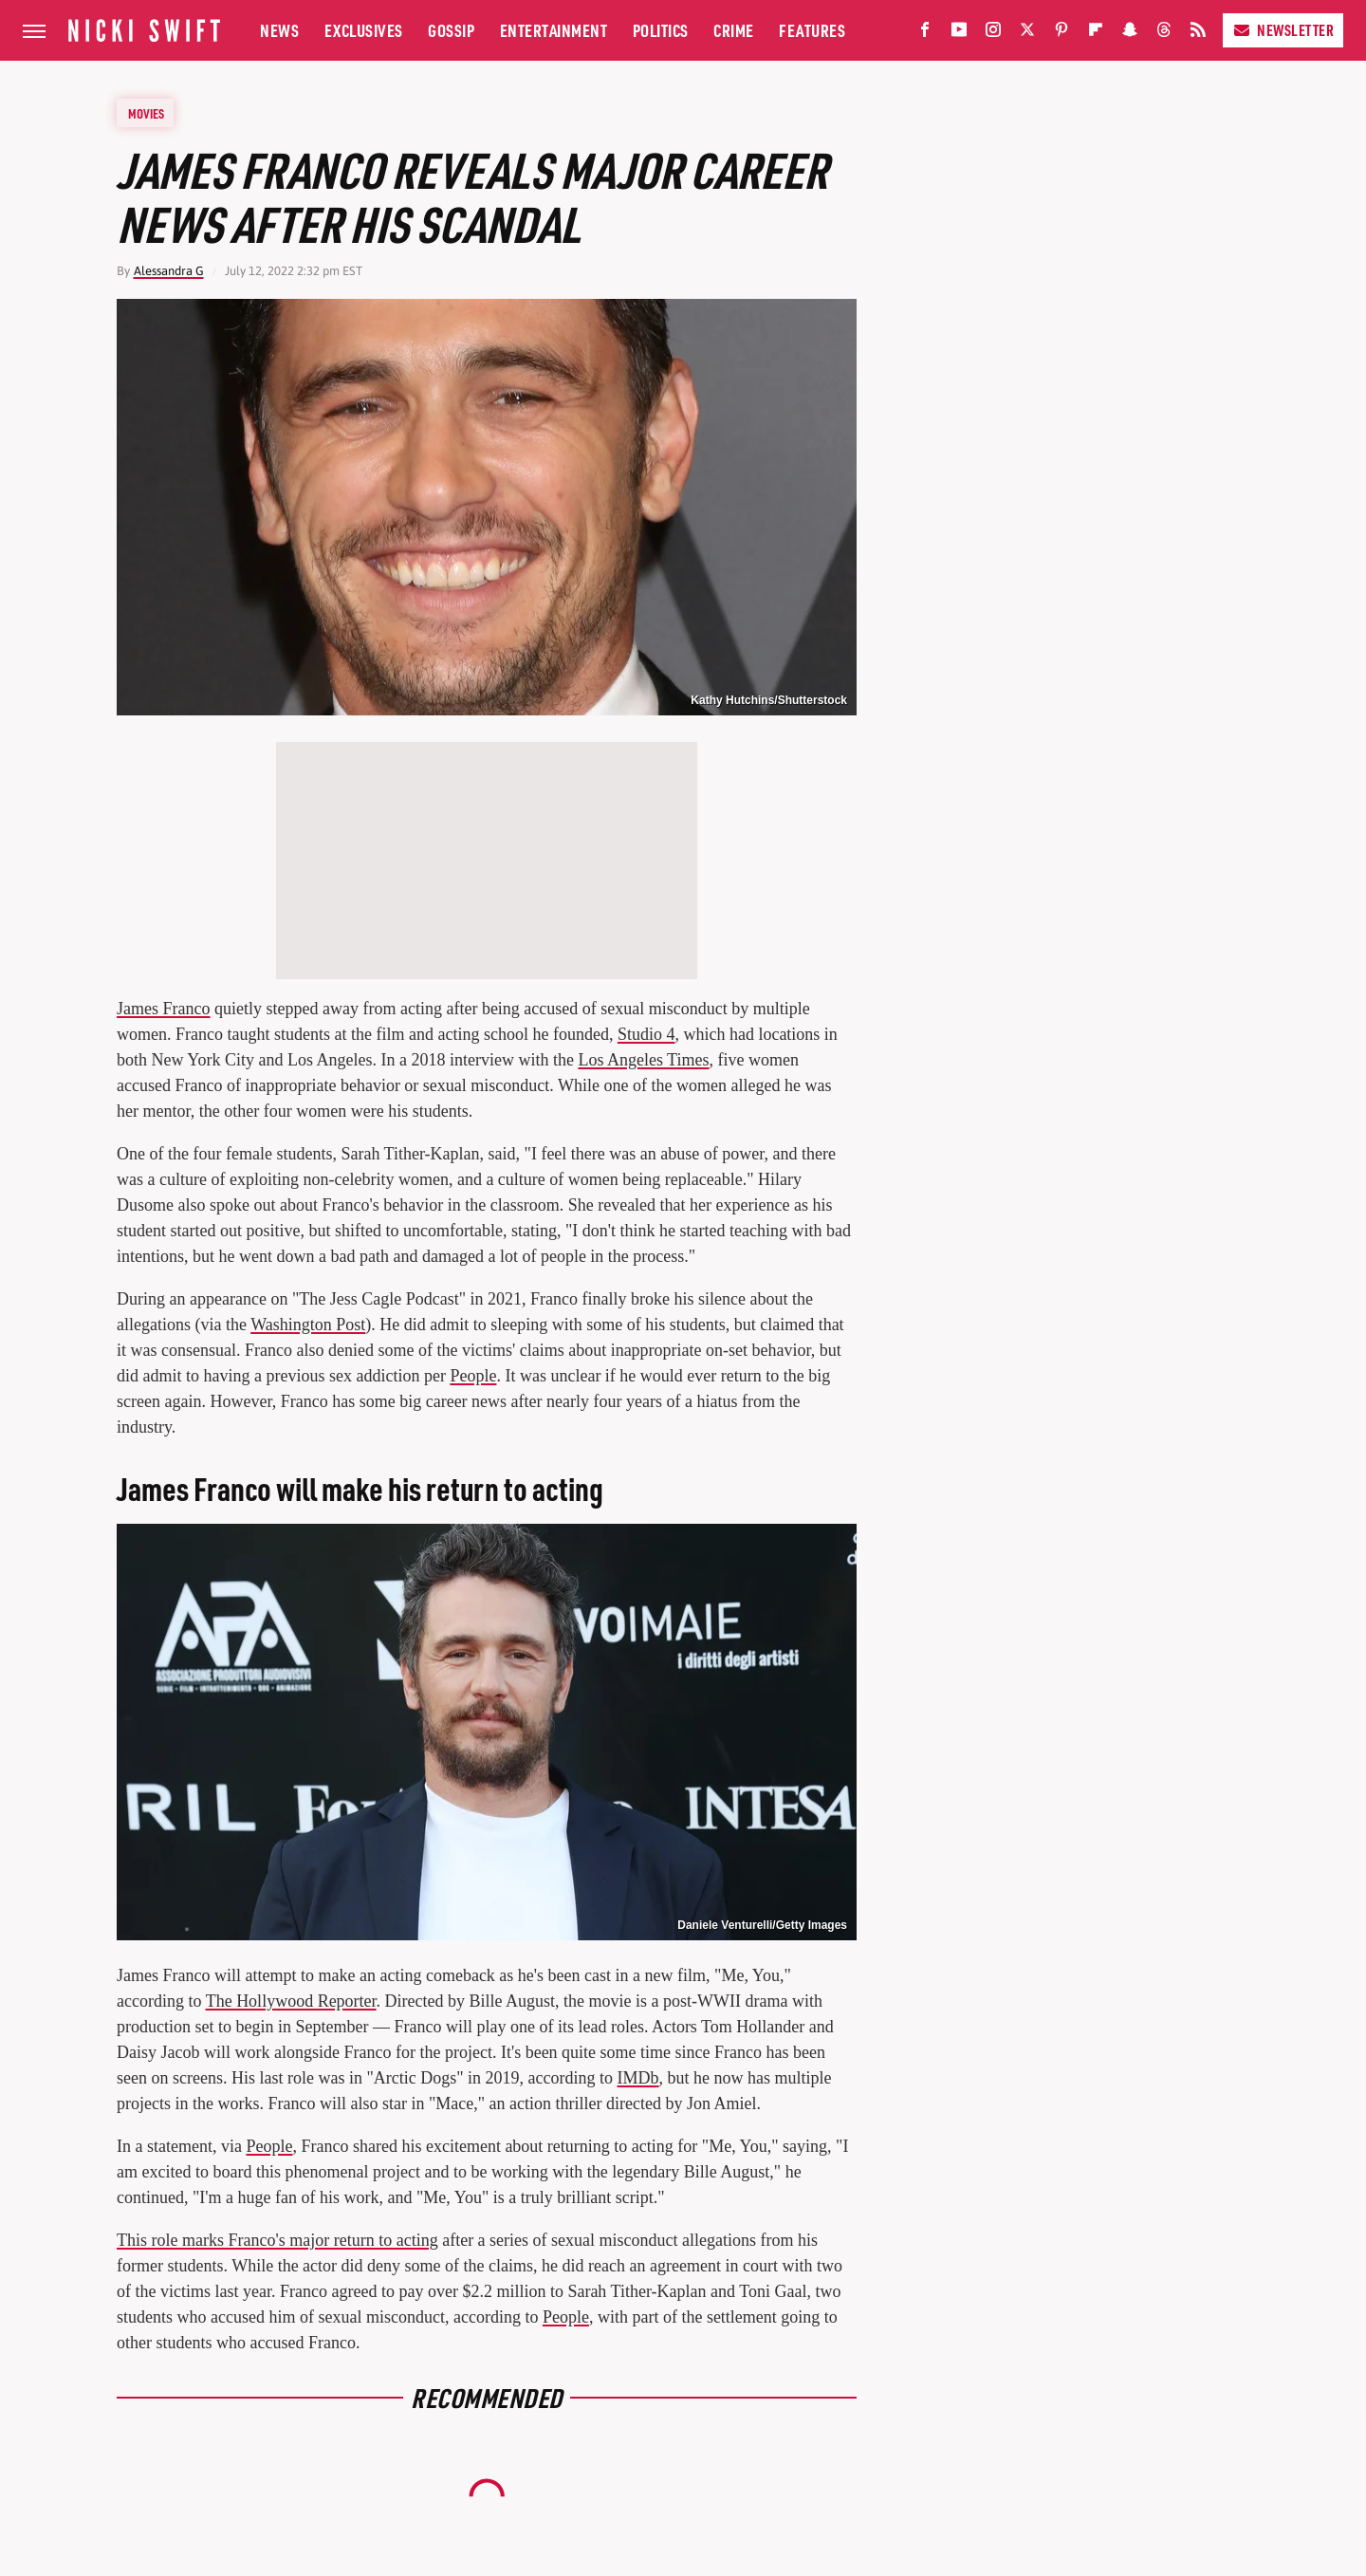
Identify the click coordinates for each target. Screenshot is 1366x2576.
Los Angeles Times (643, 1059)
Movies (146, 112)
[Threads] (1163, 33)
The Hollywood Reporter (291, 2001)
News (279, 30)
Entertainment (554, 30)
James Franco (163, 1008)
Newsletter (1283, 30)
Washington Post (307, 1324)
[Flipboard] (1095, 33)
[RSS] (1198, 33)
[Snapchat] (1129, 33)
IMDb (638, 2077)
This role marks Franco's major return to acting (277, 2240)
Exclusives (363, 30)
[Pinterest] (1061, 33)
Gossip (451, 30)
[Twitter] (1027, 33)
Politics (661, 30)
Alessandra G (169, 271)
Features (812, 30)
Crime (733, 30)
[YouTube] (959, 33)
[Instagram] (993, 33)
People (473, 1375)
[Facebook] (924, 33)
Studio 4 (646, 1034)
